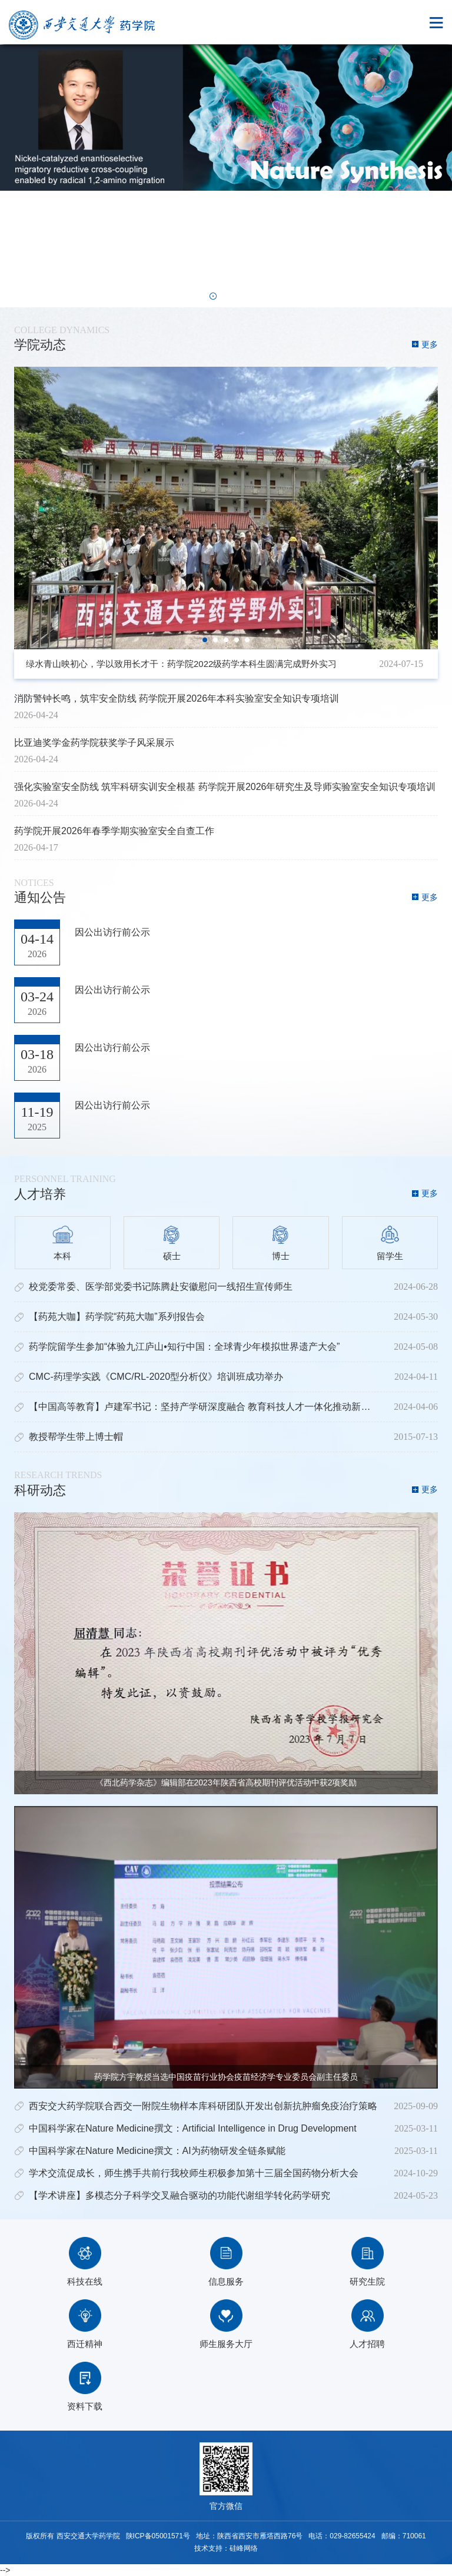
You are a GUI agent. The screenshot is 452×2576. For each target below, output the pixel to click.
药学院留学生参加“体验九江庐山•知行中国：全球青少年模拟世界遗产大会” (184, 1347)
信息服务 (226, 2261)
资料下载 (84, 2386)
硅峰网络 (244, 2548)
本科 (62, 1243)
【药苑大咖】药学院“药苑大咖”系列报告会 (117, 1317)
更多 (429, 344)
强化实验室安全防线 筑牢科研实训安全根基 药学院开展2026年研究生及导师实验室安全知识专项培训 (225, 787)
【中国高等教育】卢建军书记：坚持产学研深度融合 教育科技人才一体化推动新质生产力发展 (223, 1407)
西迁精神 (84, 2324)
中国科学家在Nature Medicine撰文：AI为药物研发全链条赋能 (157, 2151)
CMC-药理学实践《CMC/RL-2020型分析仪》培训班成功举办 (156, 1377)
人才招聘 (367, 2324)
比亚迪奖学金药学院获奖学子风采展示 (94, 743)
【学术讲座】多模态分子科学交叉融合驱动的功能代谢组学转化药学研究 (179, 2195)
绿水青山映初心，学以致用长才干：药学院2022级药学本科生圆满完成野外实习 (181, 664)
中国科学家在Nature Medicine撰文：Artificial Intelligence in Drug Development (193, 2128)
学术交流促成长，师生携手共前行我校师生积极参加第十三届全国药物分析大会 (193, 2173)
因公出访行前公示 (112, 932)
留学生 (390, 1243)
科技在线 (84, 2261)
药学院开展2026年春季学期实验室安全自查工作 (114, 831)
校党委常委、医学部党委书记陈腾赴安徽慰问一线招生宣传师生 (161, 1287)
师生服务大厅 (226, 2324)
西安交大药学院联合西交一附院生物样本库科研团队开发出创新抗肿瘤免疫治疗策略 (203, 2106)
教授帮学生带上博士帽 (76, 1437)
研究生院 (367, 2261)
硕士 (171, 1243)
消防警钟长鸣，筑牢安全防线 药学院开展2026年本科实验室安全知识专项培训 (176, 698)
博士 (280, 1243)
